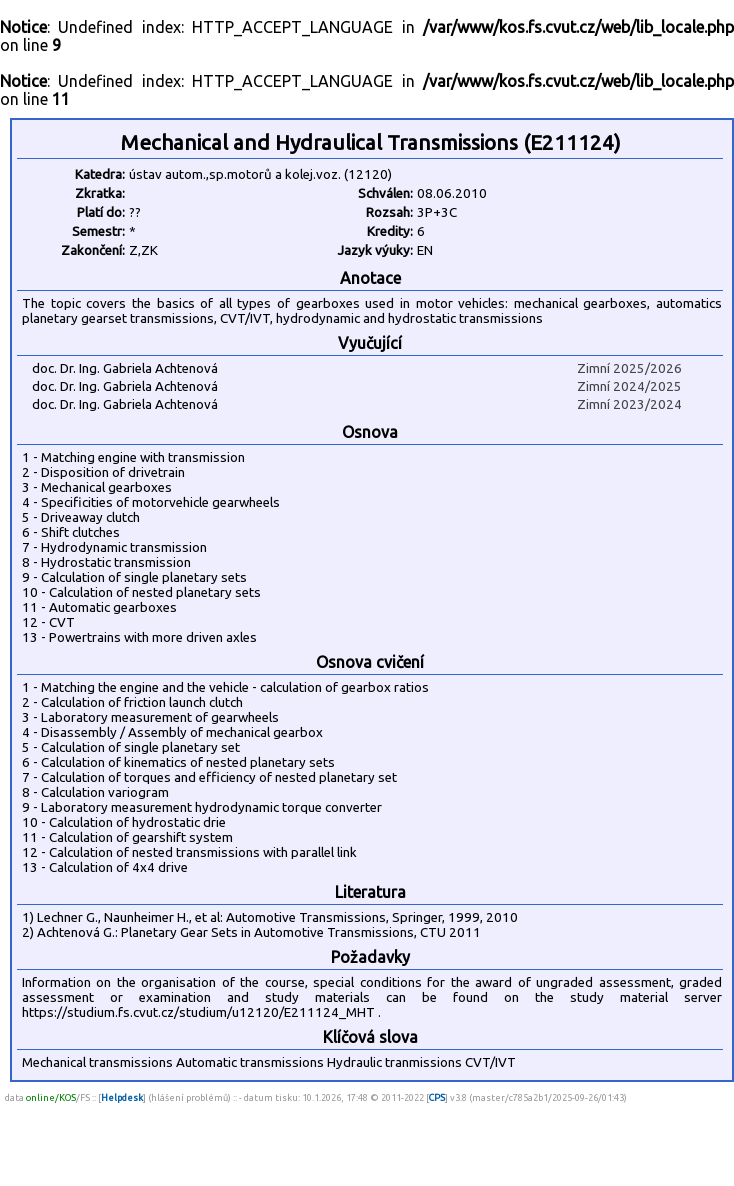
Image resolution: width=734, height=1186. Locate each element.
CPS (437, 1097)
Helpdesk (122, 1097)
